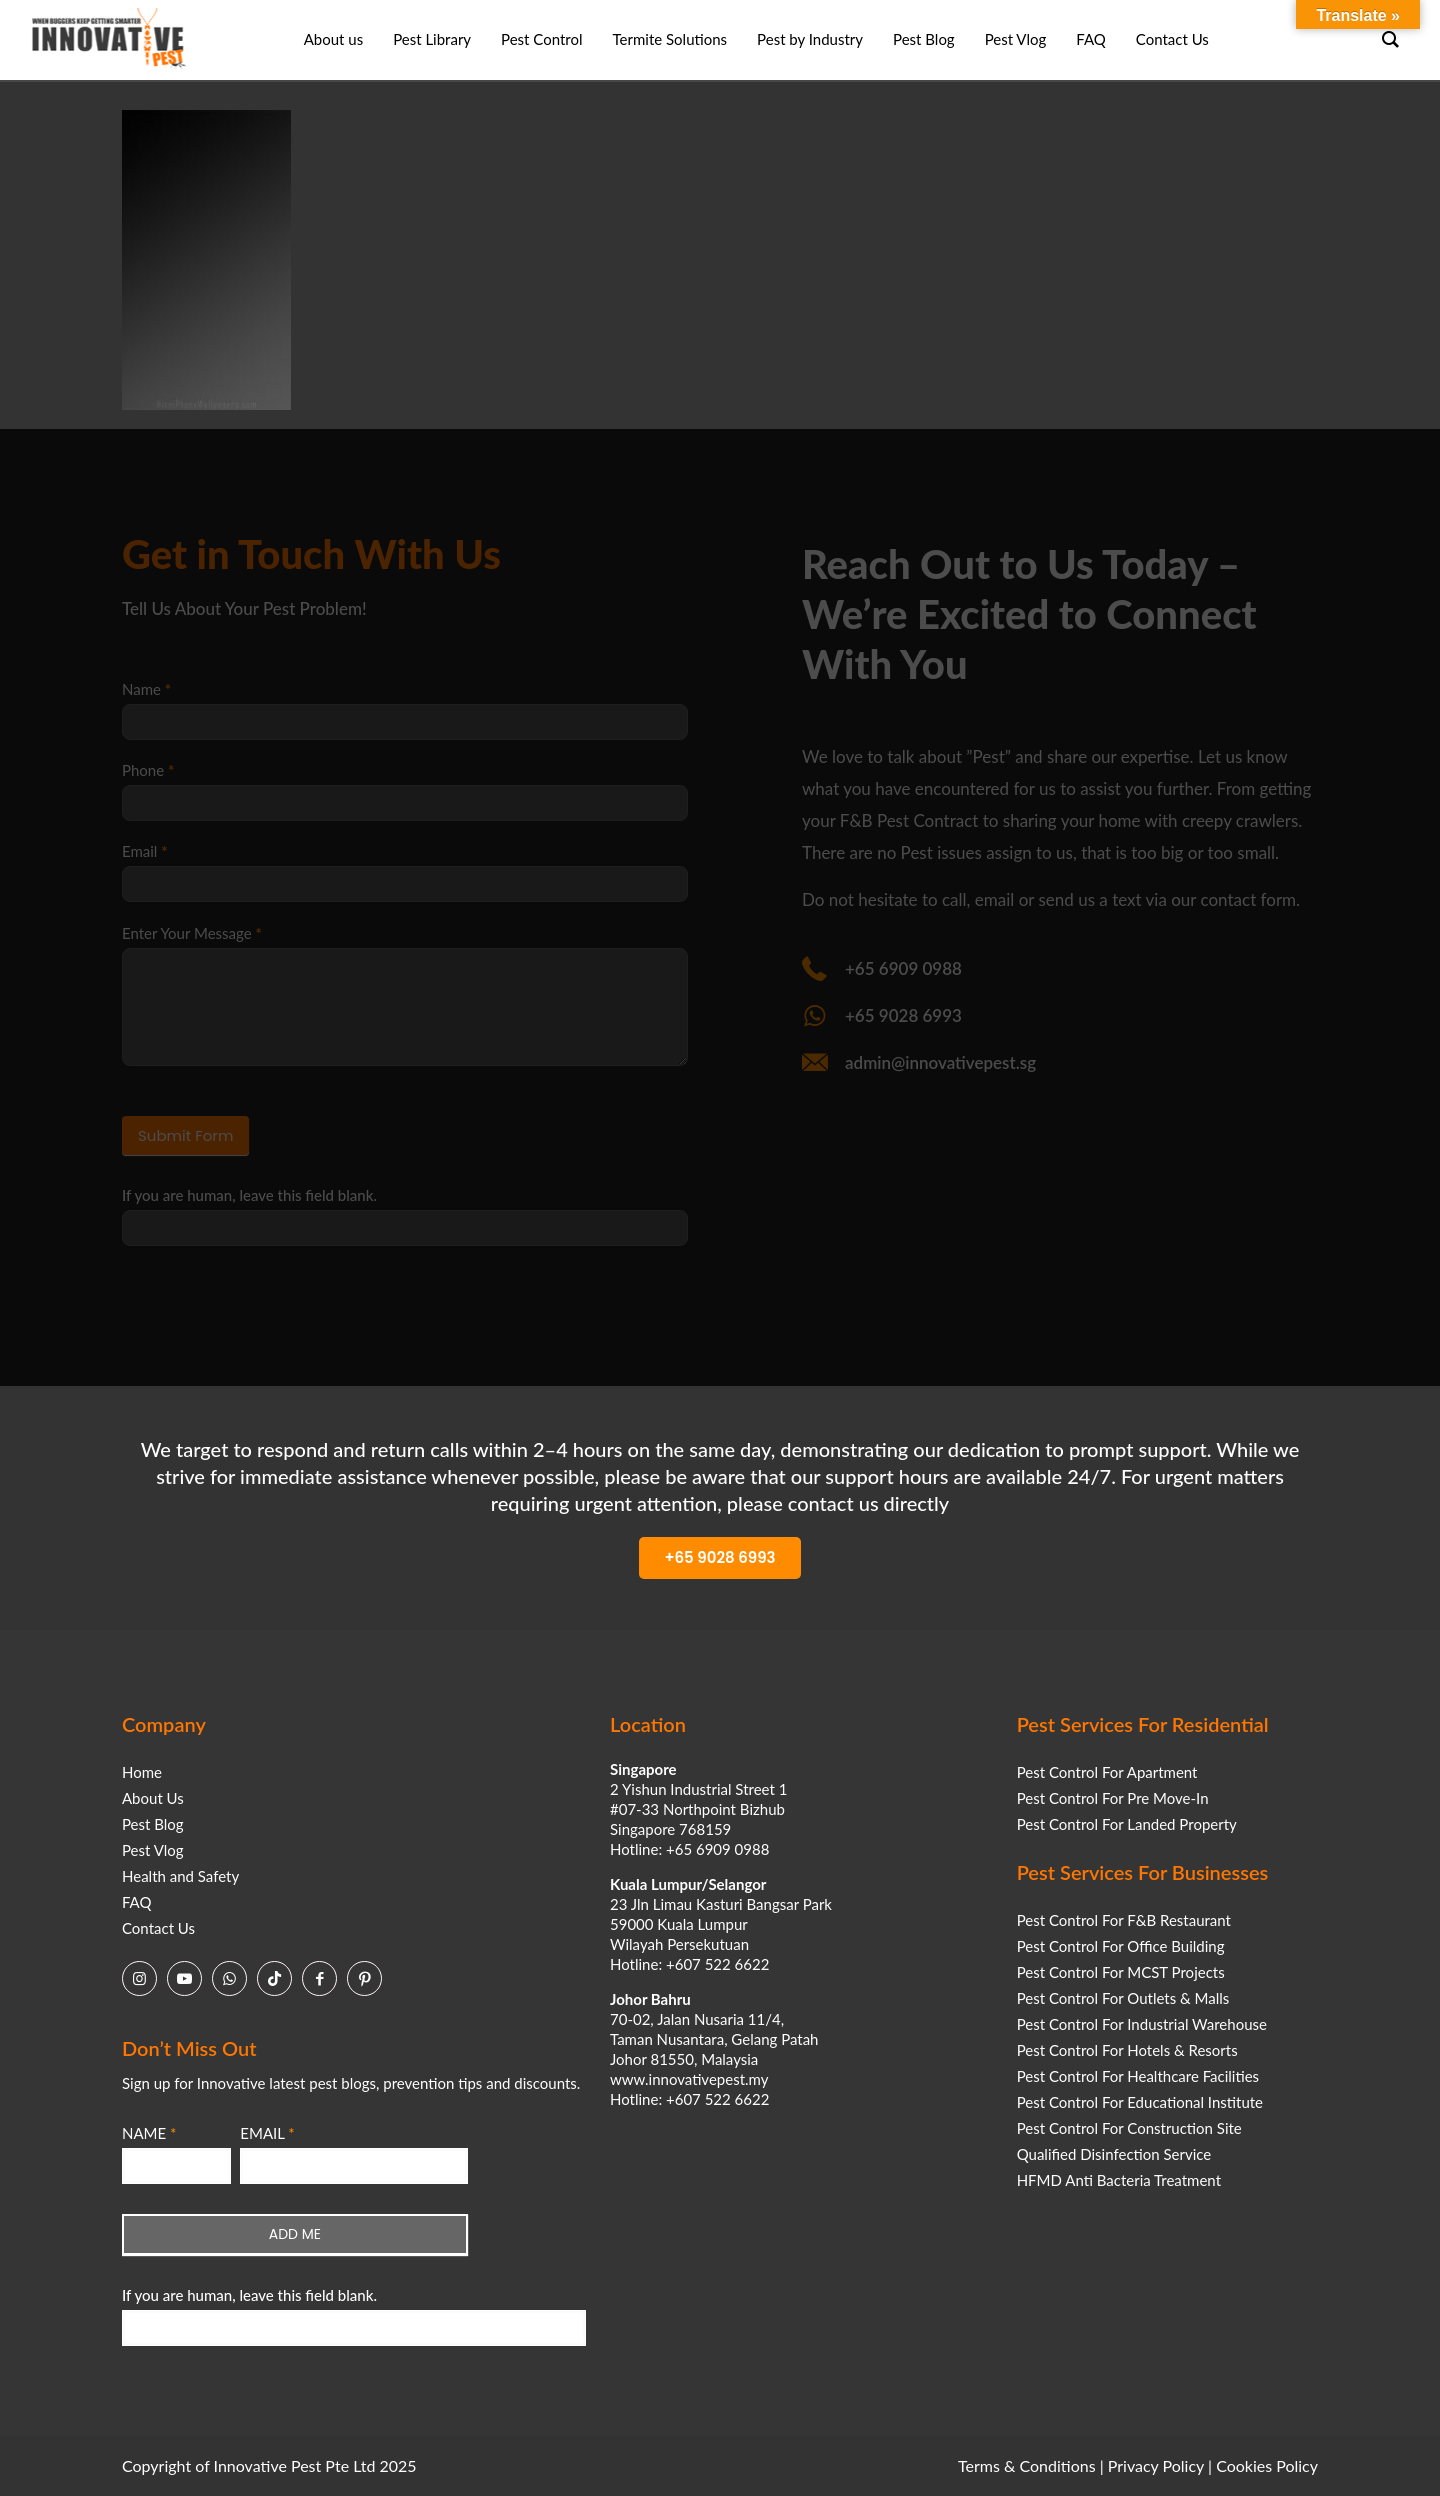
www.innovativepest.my (689, 2079)
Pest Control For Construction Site (1129, 2128)
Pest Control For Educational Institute (1140, 2102)
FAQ (137, 1902)
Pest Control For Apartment (1107, 1772)
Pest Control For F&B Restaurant (1124, 1920)
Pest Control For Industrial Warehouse (1142, 2024)
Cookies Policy (1267, 2465)
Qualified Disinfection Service (1114, 2154)
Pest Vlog (153, 1850)
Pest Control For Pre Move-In (1113, 1798)
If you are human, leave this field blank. (249, 2295)
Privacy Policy (1156, 2465)
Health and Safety (180, 1876)
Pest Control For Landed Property (1127, 1824)
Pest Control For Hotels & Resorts (1127, 2050)
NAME (149, 2133)
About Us (153, 1798)
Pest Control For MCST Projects (1121, 1972)
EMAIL (267, 2133)
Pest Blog (153, 1824)
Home (142, 1772)
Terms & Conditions (1027, 2465)
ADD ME (295, 2234)
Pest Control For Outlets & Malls (1123, 1998)
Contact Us (158, 1928)
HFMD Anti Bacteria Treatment (1119, 2180)
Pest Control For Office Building (1121, 1946)
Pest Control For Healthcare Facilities (1138, 2076)
